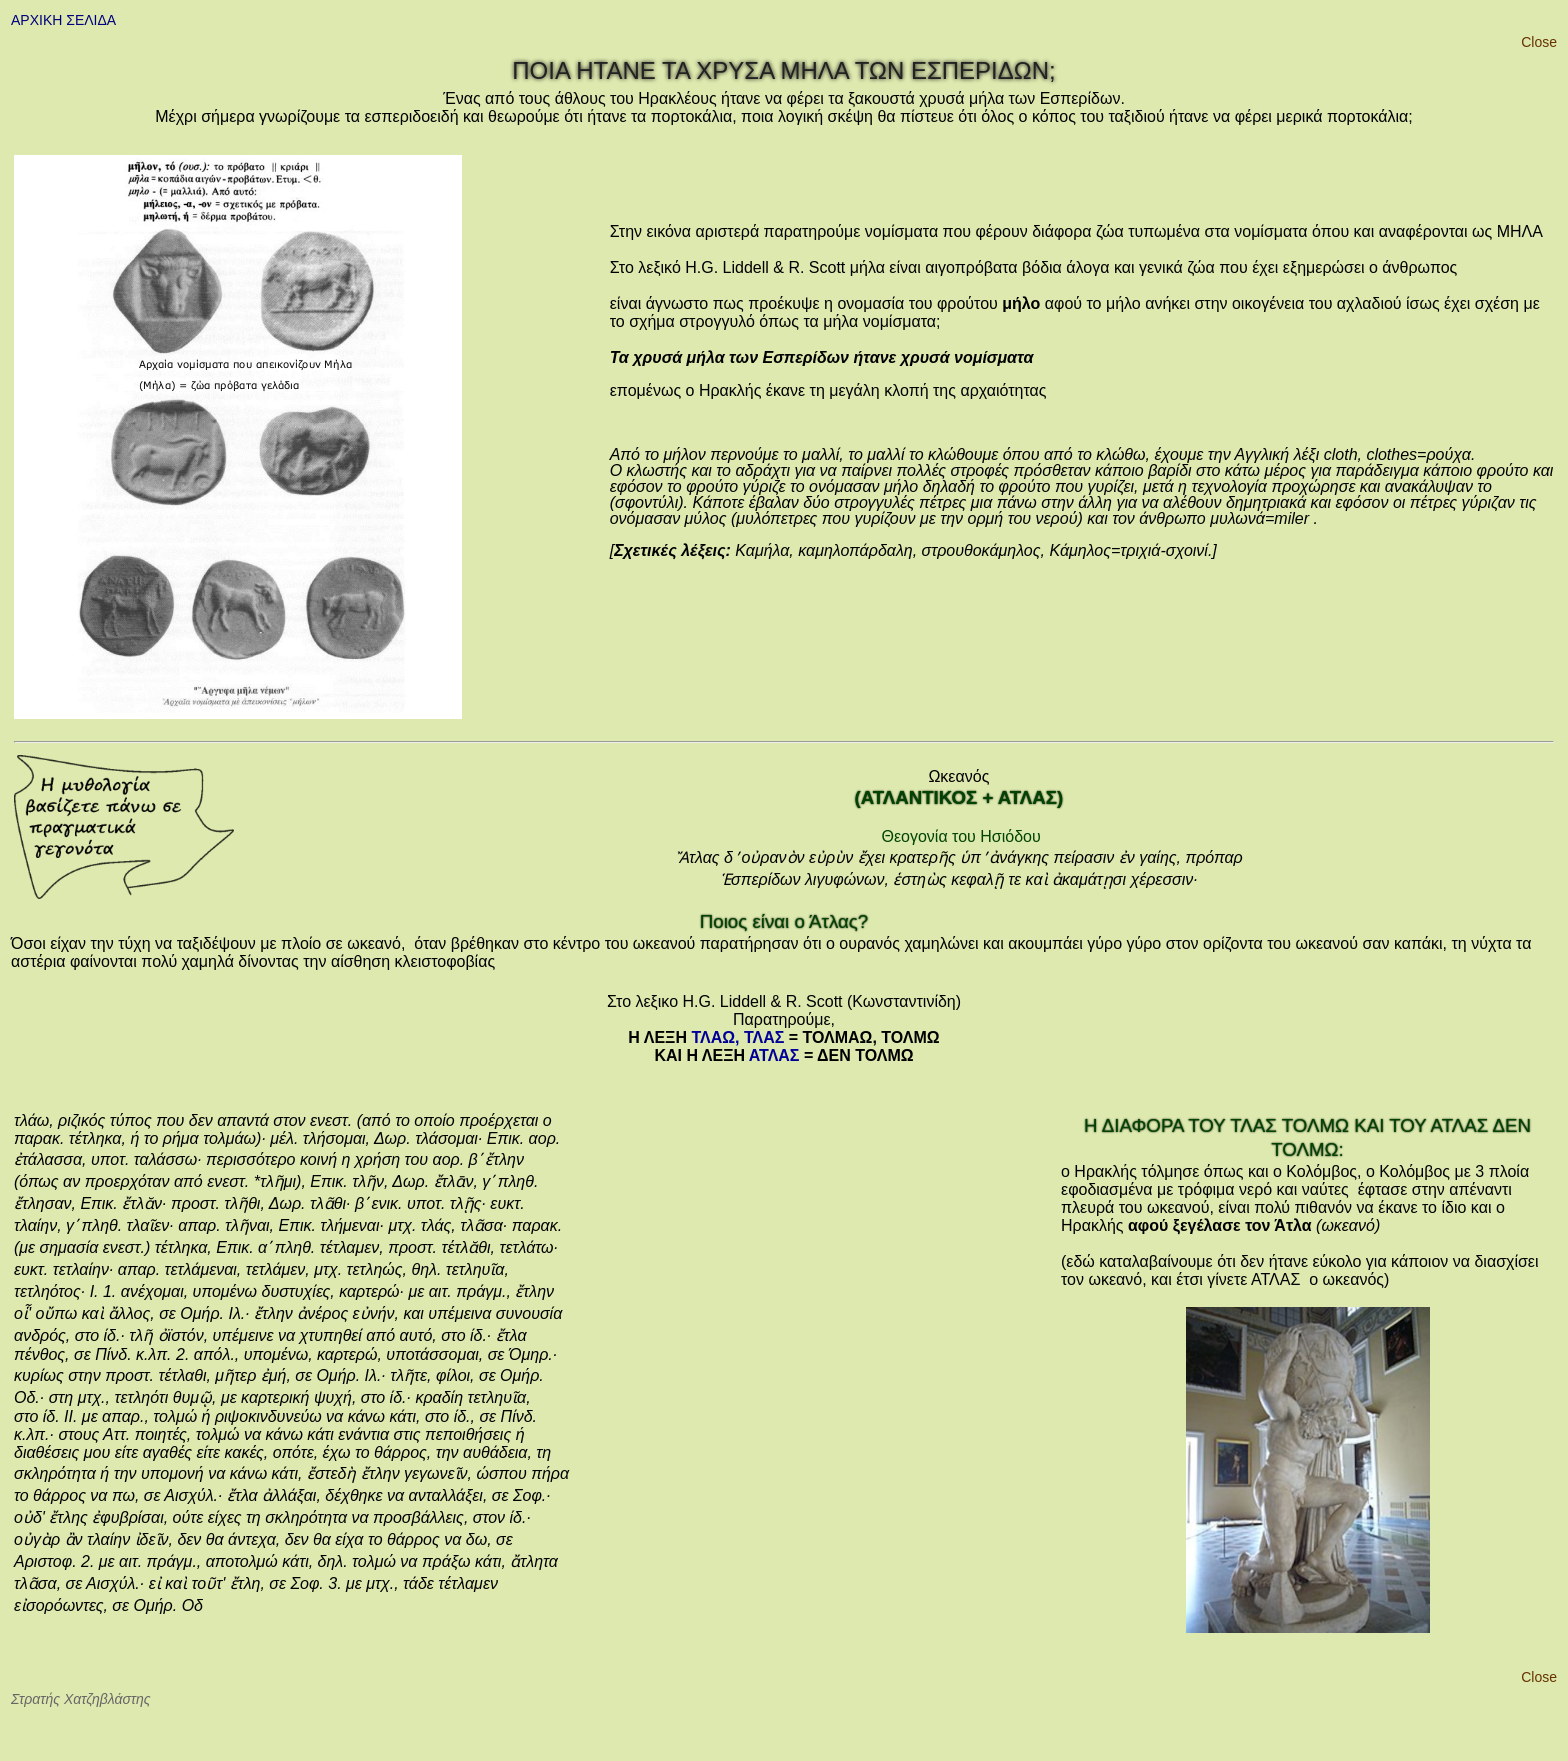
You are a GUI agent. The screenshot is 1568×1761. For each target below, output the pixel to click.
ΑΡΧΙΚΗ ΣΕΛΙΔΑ (63, 20)
